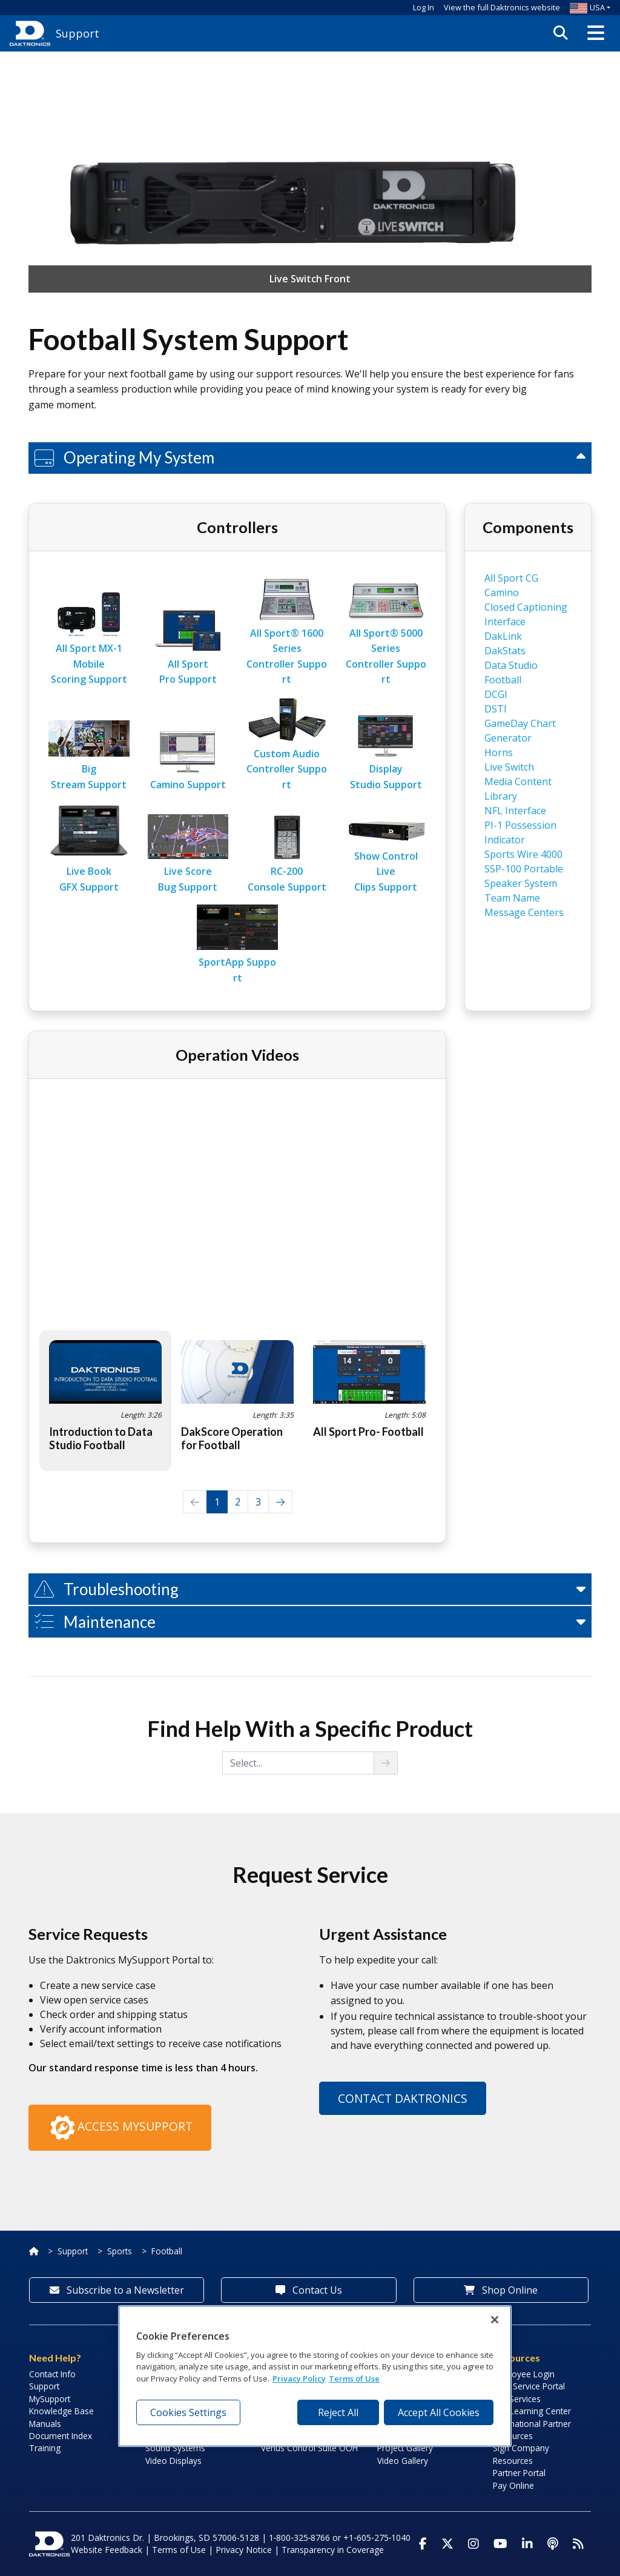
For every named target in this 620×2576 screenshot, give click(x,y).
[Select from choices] (298, 1762)
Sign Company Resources (521, 2454)
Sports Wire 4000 (523, 854)
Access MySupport (120, 2127)
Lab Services (517, 2399)
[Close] (494, 2319)
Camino (501, 592)
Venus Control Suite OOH (309, 2448)
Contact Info (52, 2374)
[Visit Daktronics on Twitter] (447, 2544)
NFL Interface (515, 810)
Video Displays (173, 2460)
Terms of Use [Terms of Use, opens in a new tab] (354, 2378)
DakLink (503, 636)
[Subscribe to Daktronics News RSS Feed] (578, 2544)
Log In (423, 7)
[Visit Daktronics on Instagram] (473, 2544)
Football (166, 2251)
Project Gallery (405, 2448)
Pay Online (513, 2485)
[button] (595, 33)
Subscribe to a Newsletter (117, 2290)
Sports (119, 2251)
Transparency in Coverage (333, 2549)
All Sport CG (511, 578)
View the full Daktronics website (502, 7)
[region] (315, 2376)
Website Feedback (106, 2549)
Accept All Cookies (439, 2412)
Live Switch (509, 767)
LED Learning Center (532, 2411)
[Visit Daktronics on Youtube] (500, 2544)
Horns (498, 752)
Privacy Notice (244, 2549)
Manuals (45, 2423)
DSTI (495, 708)
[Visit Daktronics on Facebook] (423, 2544)
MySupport (49, 2399)
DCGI (495, 694)
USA (587, 7)
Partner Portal (519, 2472)
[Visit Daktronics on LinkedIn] (527, 2544)
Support (73, 2251)
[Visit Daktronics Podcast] (552, 2544)
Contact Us (308, 2290)
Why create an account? (423, 131)
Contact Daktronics (402, 2098)
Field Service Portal (529, 2386)
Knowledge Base (61, 2411)
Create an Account (449, 117)
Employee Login (524, 2374)
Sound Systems (175, 2448)
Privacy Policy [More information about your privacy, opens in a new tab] (299, 2378)
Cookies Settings (188, 2412)
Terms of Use (179, 2549)
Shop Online (501, 2290)
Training (45, 2448)
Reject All (338, 2412)
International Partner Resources (532, 2430)
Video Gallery (402, 2460)
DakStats (505, 650)
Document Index (60, 2436)
